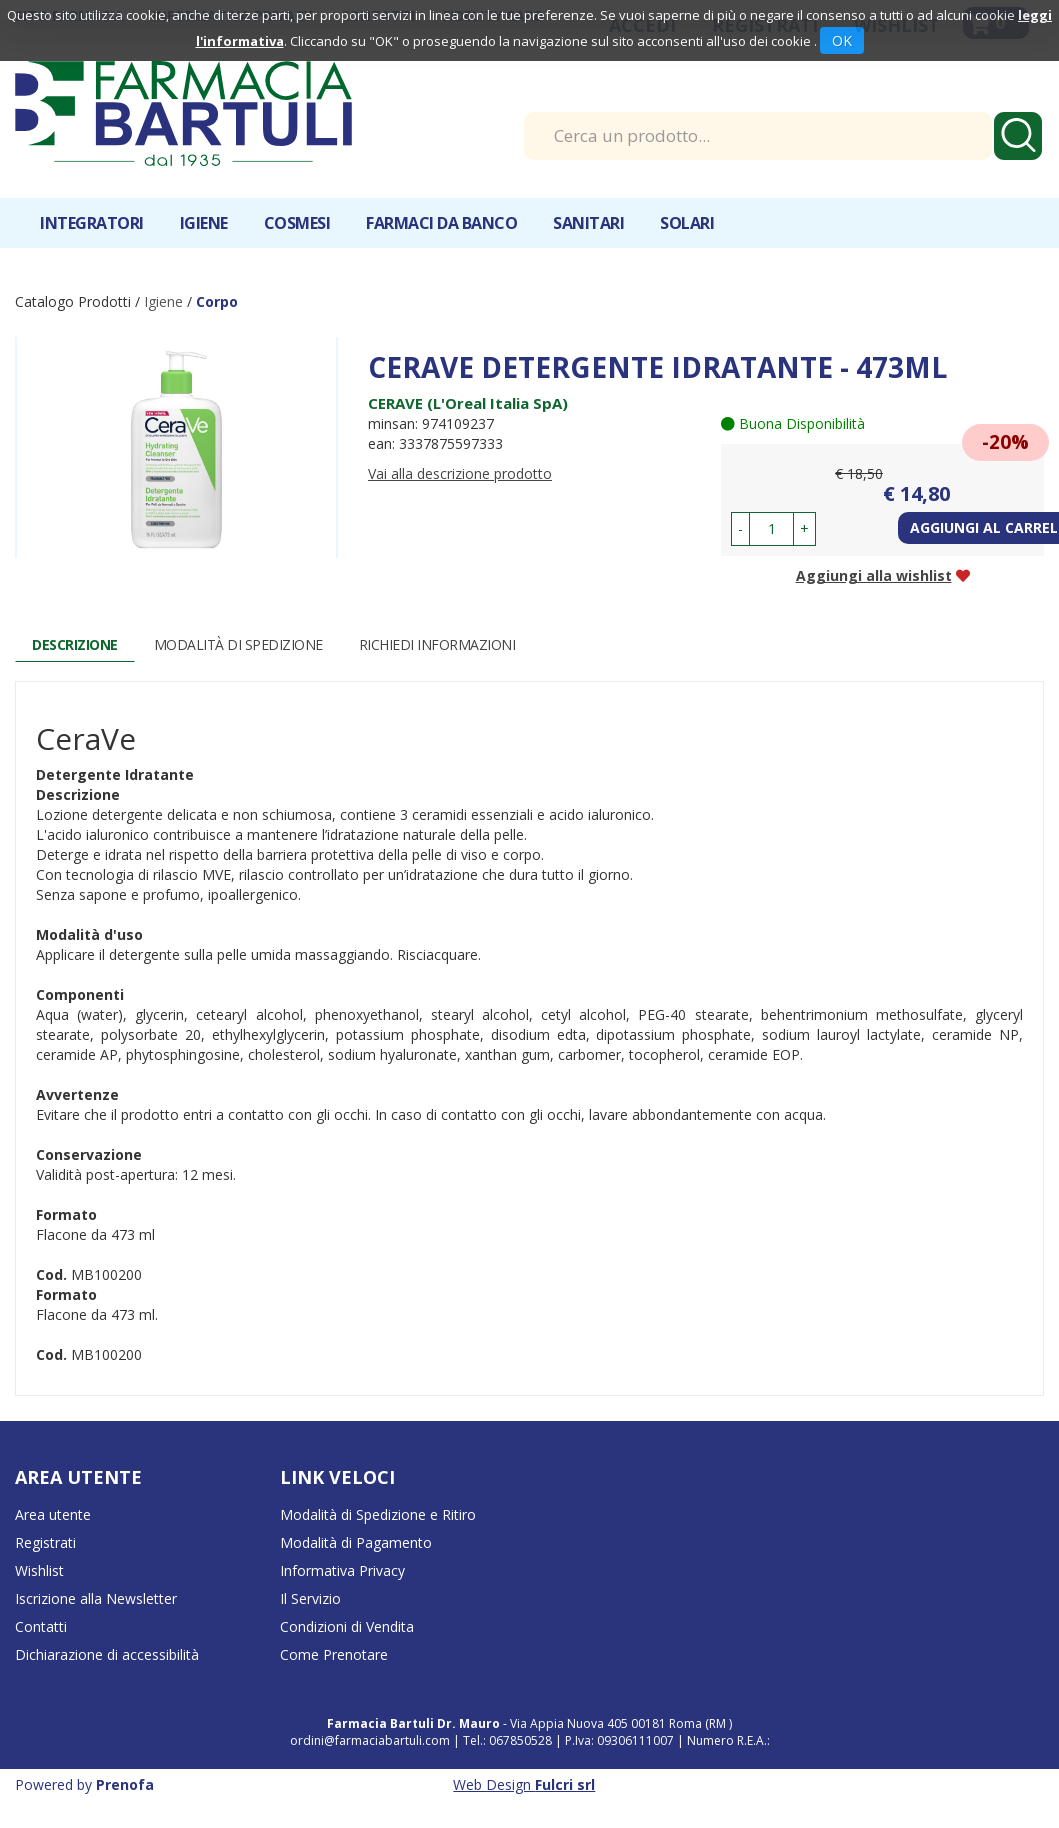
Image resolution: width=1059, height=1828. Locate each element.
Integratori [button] (92, 223)
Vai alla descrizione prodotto (460, 473)
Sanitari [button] (588, 223)
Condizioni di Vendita (347, 1626)
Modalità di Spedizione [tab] (238, 644)
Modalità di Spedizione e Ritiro (378, 1514)
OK (842, 40)
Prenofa (125, 1784)
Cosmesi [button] (297, 223)
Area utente (53, 1514)
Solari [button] (687, 223)
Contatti (41, 1626)
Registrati (45, 1542)
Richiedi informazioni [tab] (437, 644)
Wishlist (39, 1570)
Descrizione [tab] (75, 644)
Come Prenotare (334, 1654)
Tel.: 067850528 (509, 1740)
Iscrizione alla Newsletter (96, 1598)
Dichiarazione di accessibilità (107, 1654)
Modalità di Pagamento (356, 1542)
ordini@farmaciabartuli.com (370, 1740)
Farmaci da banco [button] (441, 223)
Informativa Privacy (342, 1570)
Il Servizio (310, 1598)
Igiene (165, 301)
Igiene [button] (204, 223)
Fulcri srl (565, 1784)
